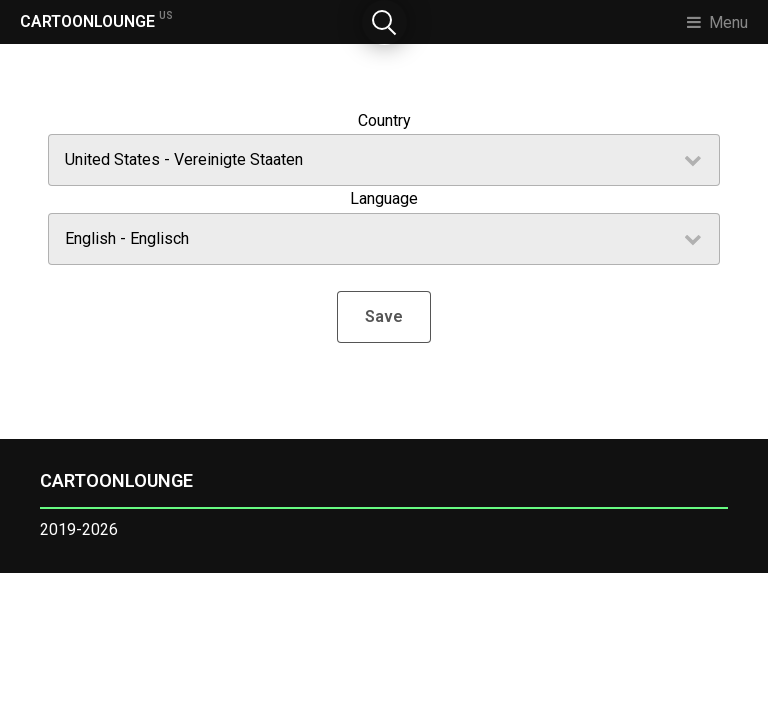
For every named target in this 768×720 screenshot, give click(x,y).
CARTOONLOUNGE (96, 20)
